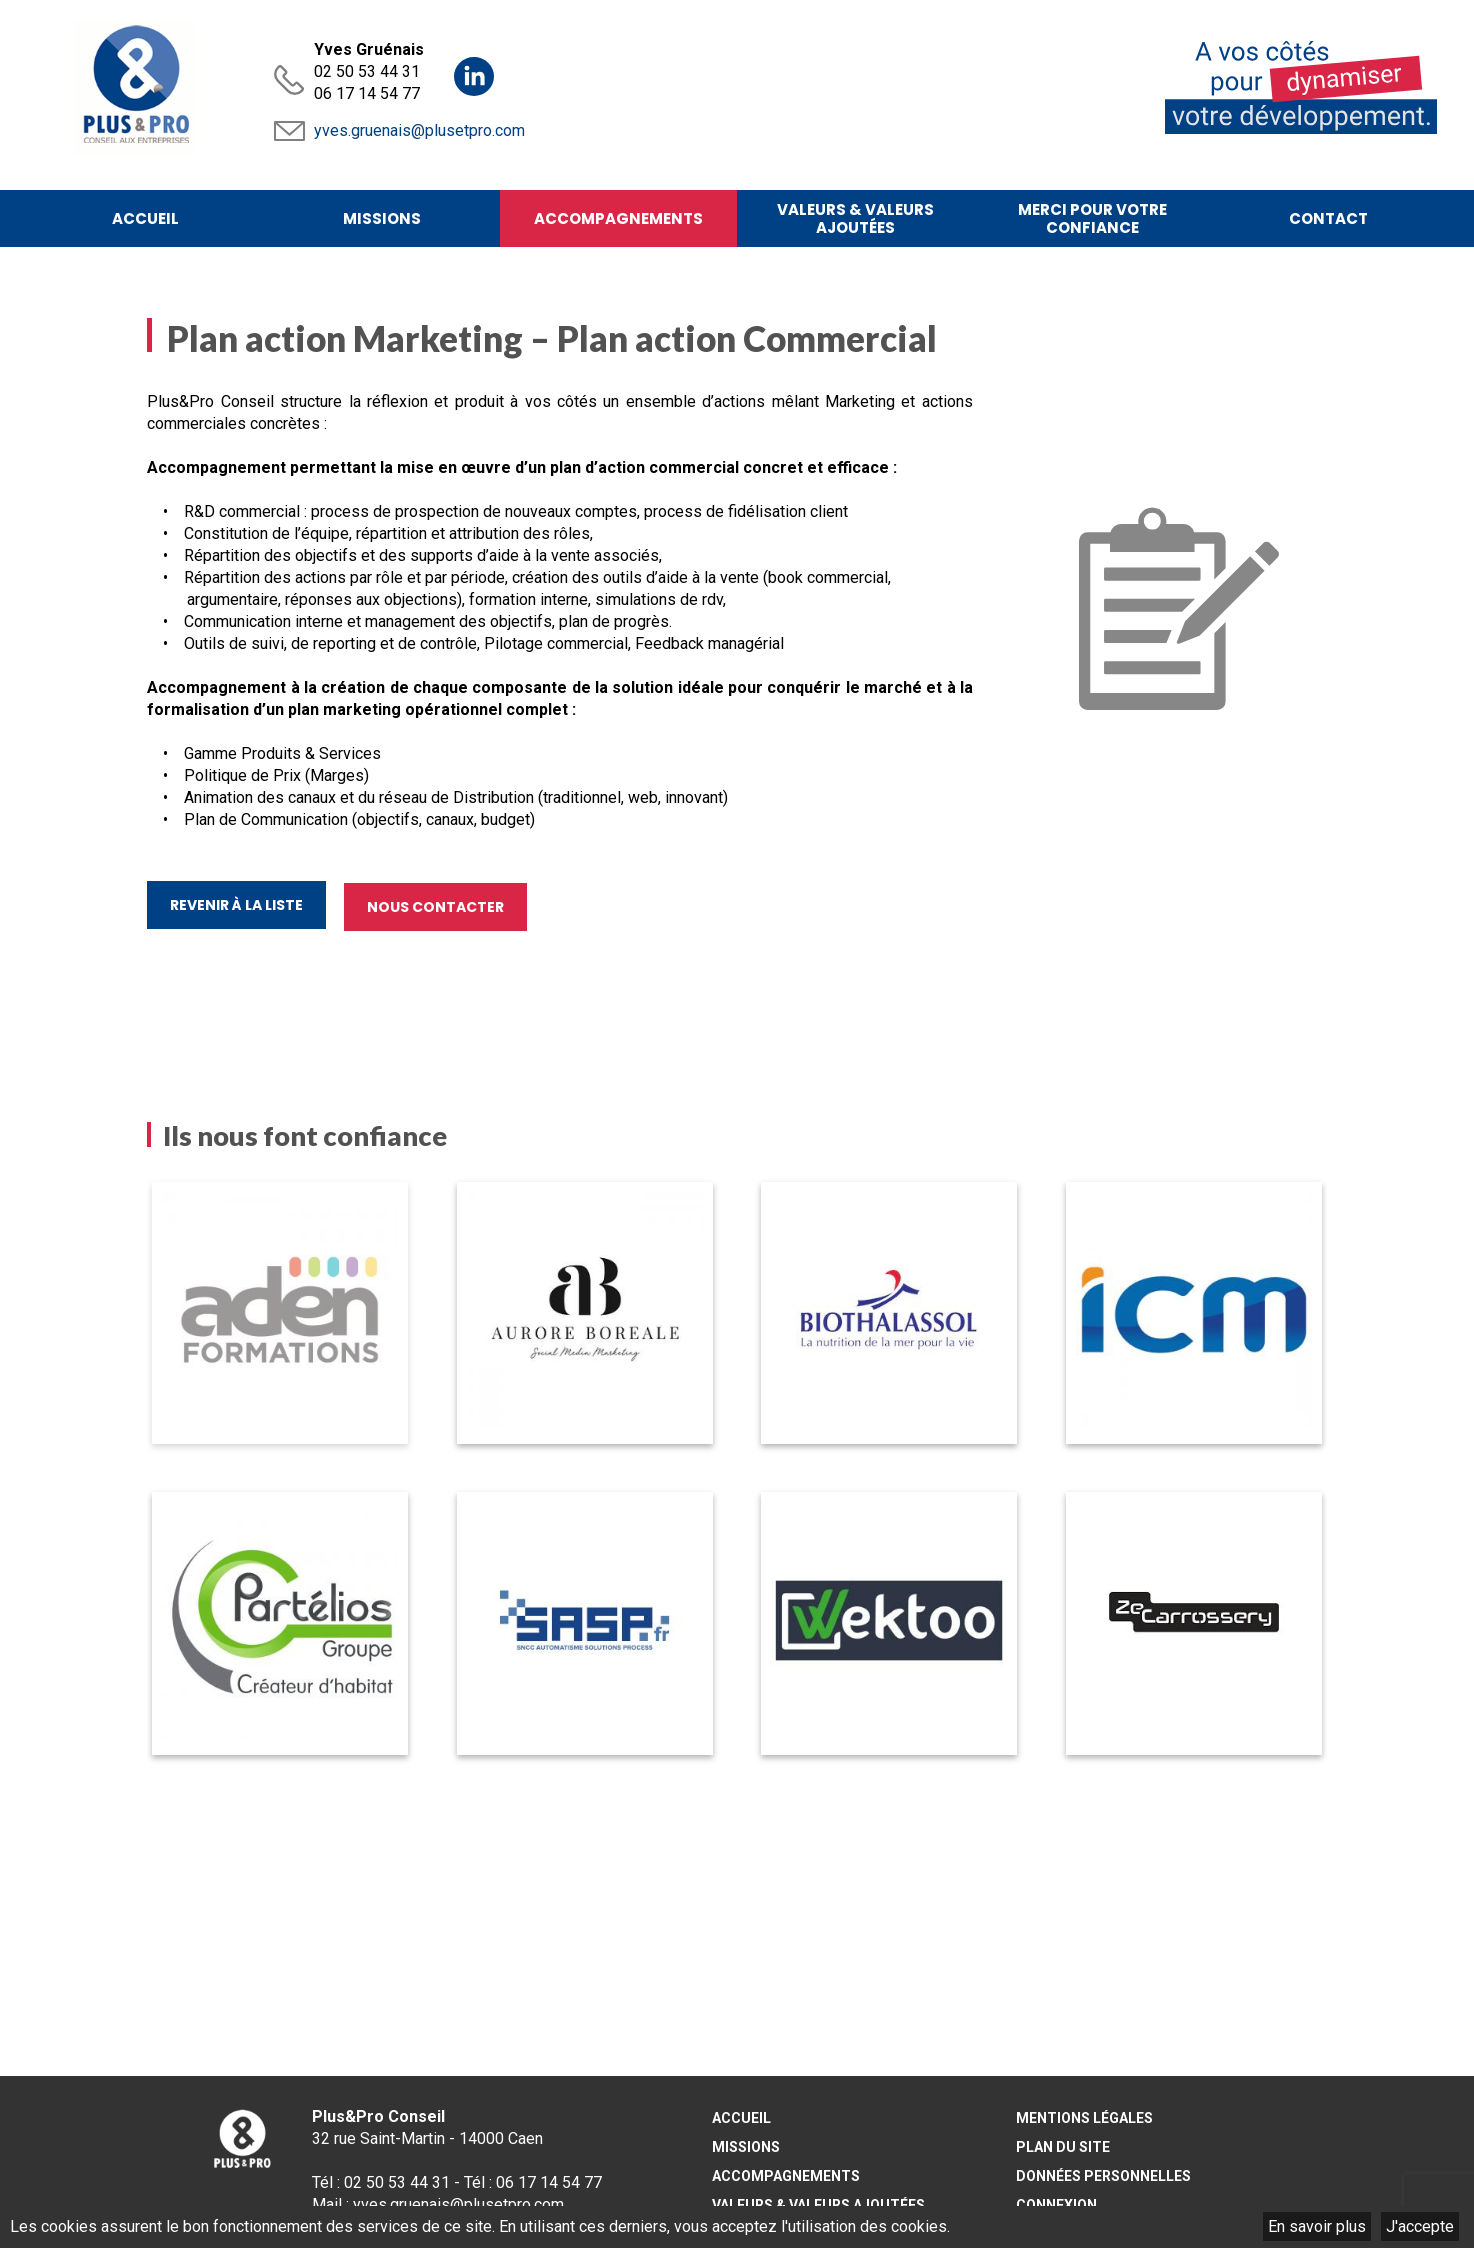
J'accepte (1420, 2226)
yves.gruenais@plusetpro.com (419, 130)
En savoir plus (1317, 2226)
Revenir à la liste (236, 908)
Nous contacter (437, 908)
